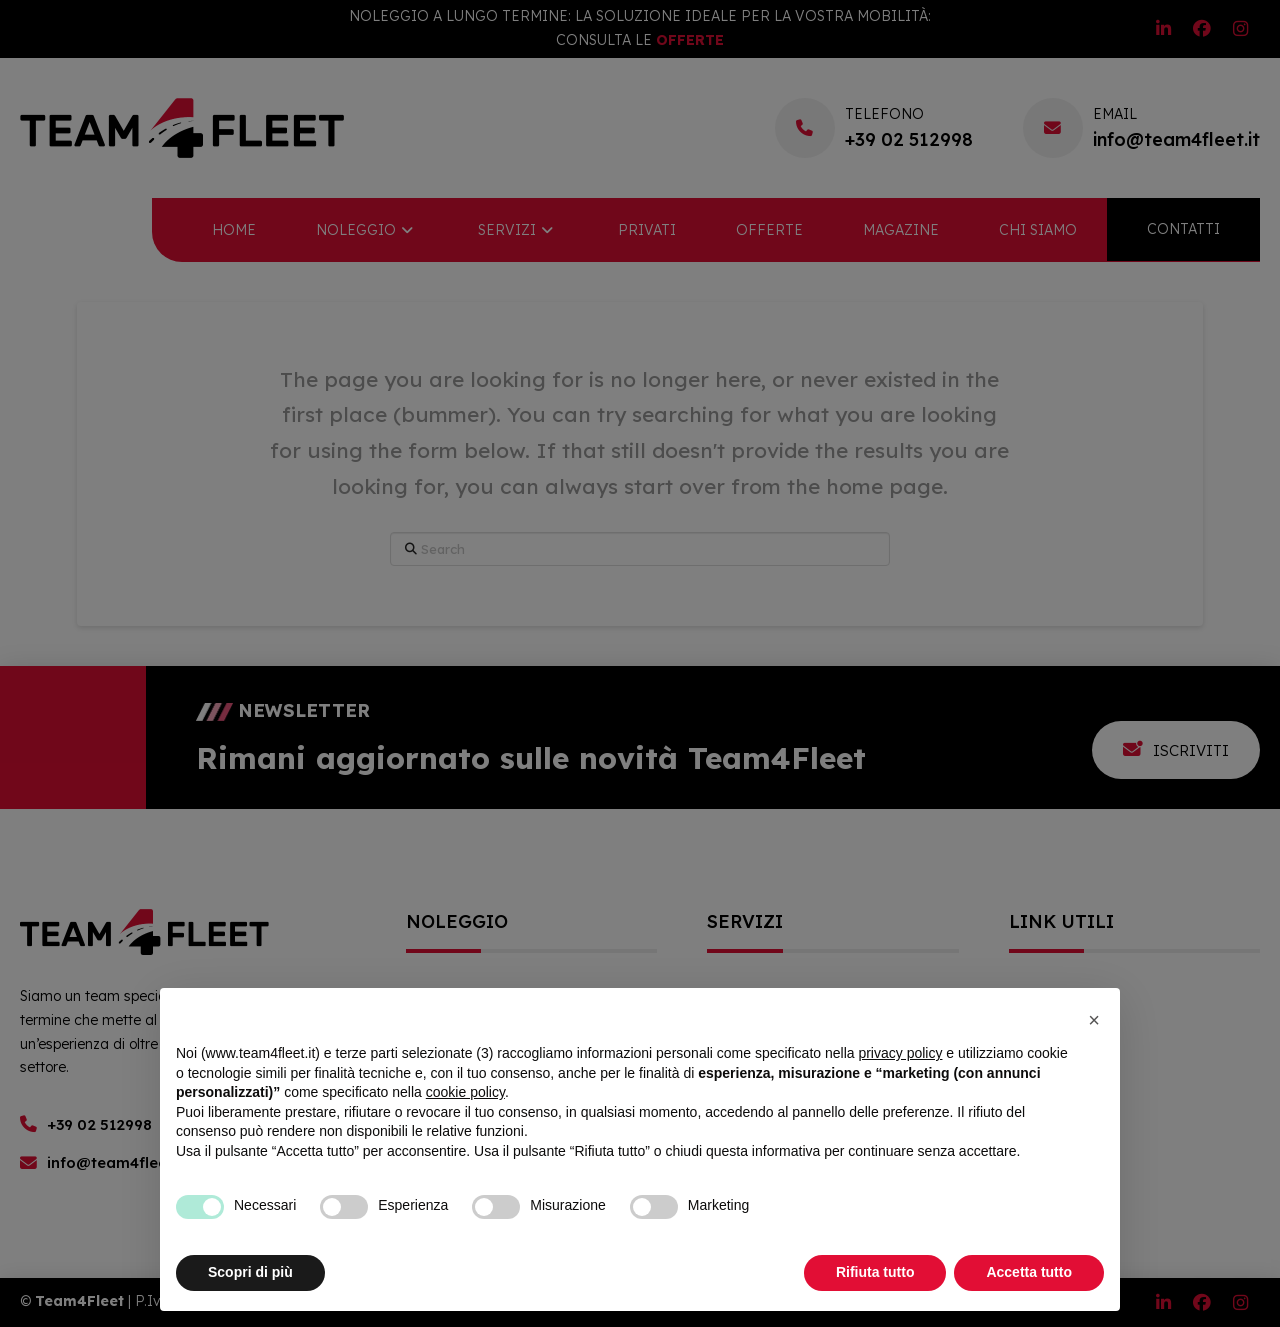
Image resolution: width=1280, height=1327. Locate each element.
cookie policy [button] (465, 1092)
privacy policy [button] (900, 1053)
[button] (1094, 1020)
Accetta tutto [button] (1029, 1272)
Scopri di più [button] (250, 1272)
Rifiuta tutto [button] (875, 1272)
